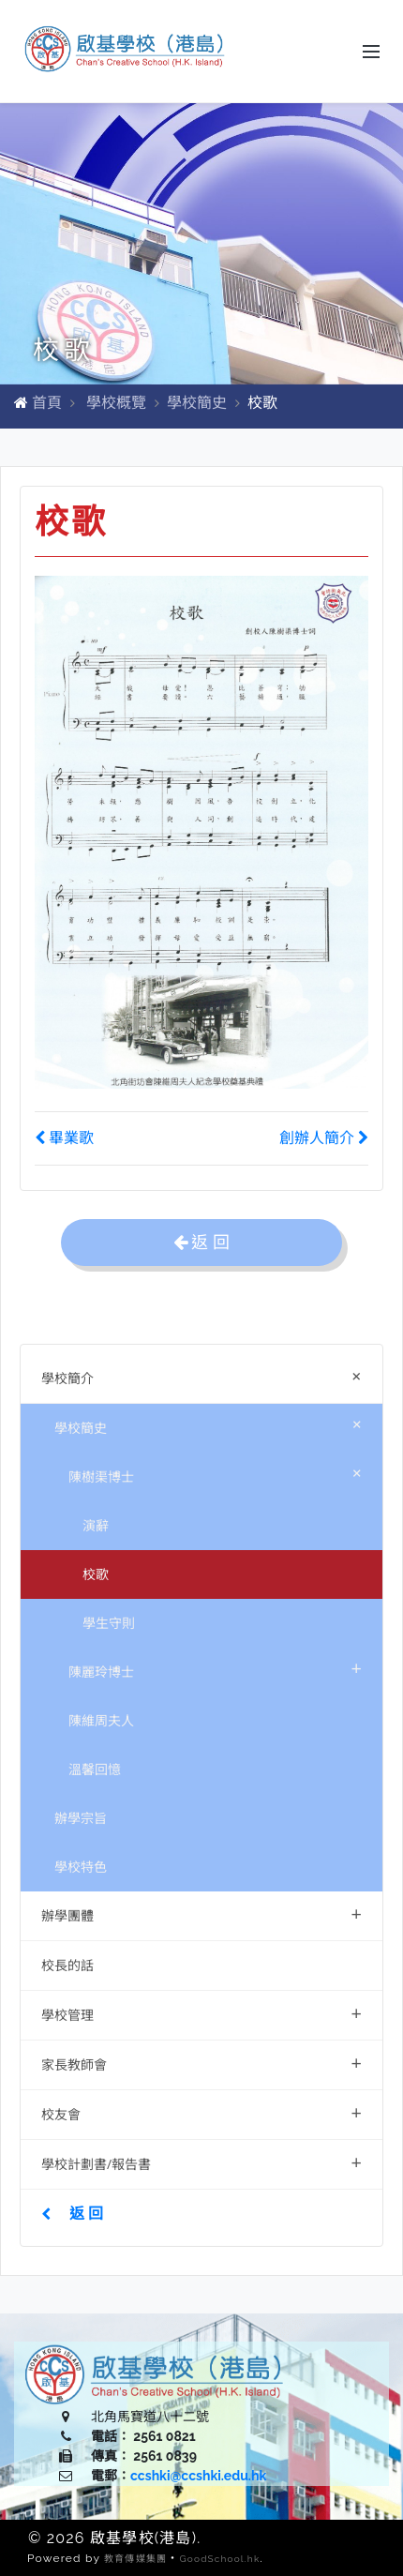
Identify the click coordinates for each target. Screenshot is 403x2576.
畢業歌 (64, 1138)
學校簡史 (197, 403)
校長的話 (67, 1965)
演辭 (95, 1525)
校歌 (95, 1574)
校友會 (201, 2112)
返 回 (72, 2213)
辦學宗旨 (80, 1818)
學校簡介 (205, 1375)
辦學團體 (201, 1913)
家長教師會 (201, 2062)
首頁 (47, 403)
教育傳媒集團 (135, 2558)
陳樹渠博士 (218, 1472)
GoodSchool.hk (219, 2558)
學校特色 (80, 1867)
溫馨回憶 (94, 1769)
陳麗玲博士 (215, 1667)
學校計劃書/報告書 (201, 2162)
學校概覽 (116, 403)
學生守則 (108, 1623)
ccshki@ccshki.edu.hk (198, 2475)
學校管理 (201, 2013)
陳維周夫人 (101, 1720)
